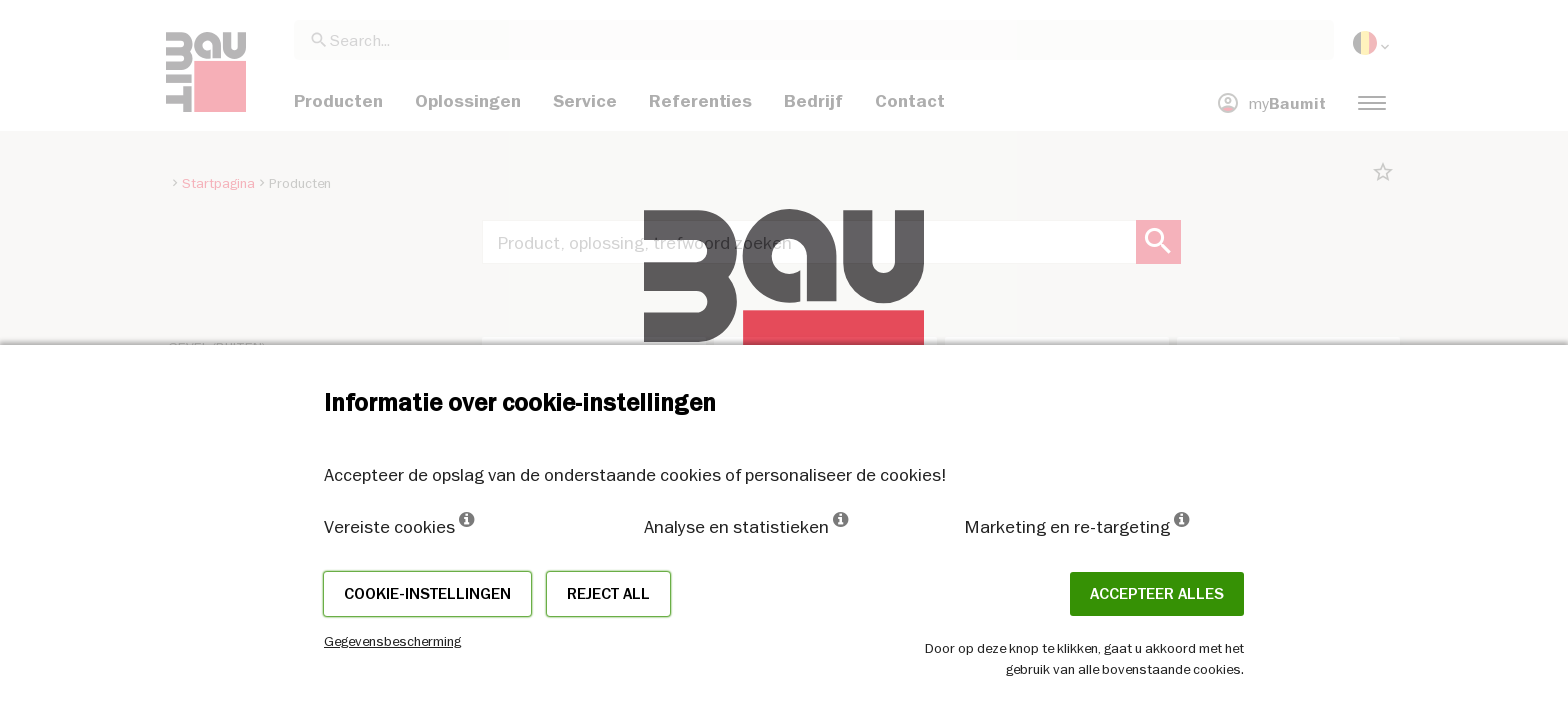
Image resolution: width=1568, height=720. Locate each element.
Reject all (608, 594)
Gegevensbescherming (392, 641)
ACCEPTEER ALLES (1157, 594)
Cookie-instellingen (427, 594)
